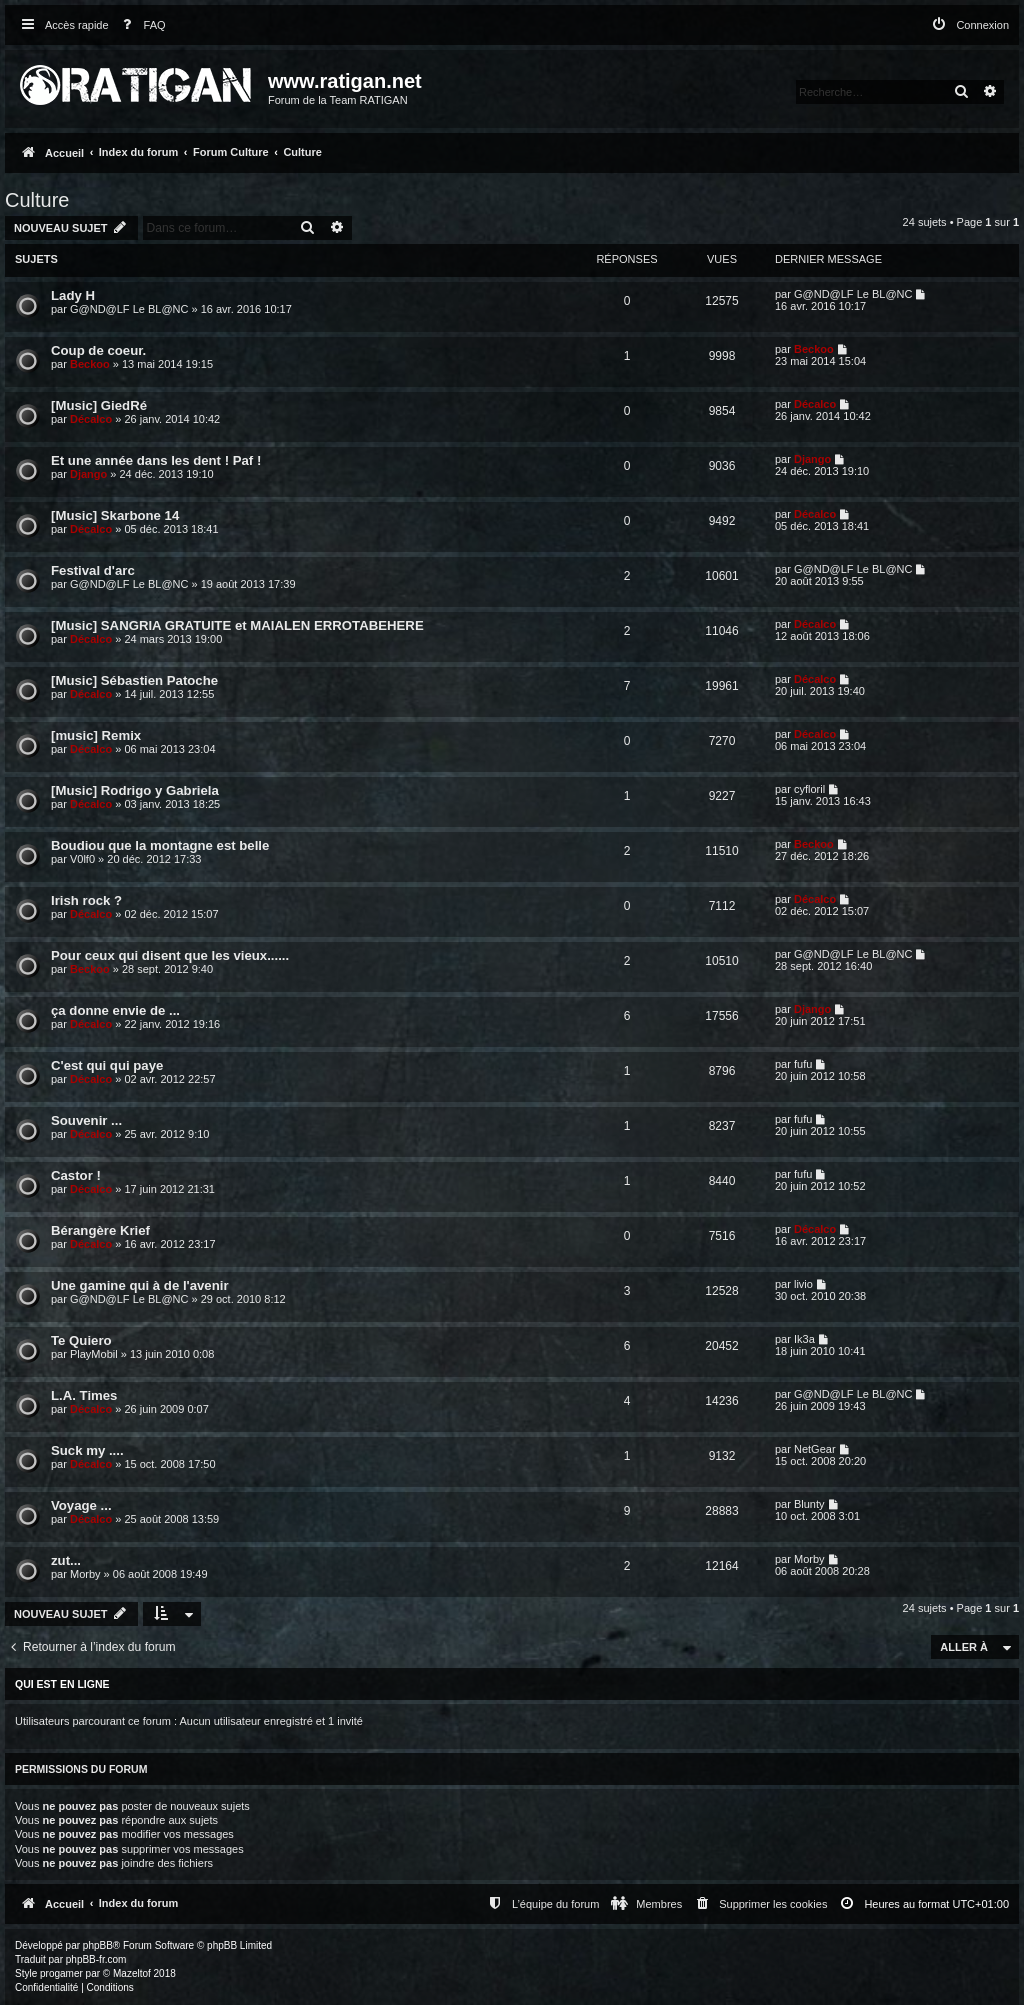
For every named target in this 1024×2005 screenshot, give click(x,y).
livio (803, 1284)
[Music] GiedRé (99, 405)
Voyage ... (81, 1505)
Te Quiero (81, 1340)
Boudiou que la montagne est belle (160, 845)
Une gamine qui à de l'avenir (140, 1285)
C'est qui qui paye (107, 1065)
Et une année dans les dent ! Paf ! (156, 460)
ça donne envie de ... (115, 1010)
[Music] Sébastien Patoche (134, 680)
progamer (61, 1973)
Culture (37, 200)
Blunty (809, 1504)
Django (88, 474)
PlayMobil (94, 1354)
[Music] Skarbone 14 (115, 515)
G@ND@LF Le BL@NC (129, 309)
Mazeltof (132, 1973)
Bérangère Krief (100, 1230)
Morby (85, 1574)
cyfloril (809, 789)
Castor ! (76, 1175)
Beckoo (90, 364)
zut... (66, 1560)
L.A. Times (84, 1395)
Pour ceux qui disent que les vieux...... (170, 955)
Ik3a (804, 1339)
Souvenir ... (86, 1120)
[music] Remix (96, 735)
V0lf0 (82, 859)
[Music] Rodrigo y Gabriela (135, 790)
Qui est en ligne (62, 1684)
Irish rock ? (86, 900)
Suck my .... (87, 1450)
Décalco (91, 419)
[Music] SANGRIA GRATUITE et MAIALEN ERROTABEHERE (237, 625)
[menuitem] (140, 25)
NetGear (815, 1449)
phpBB (98, 1945)
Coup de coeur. (98, 350)
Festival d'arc (93, 570)
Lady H (73, 295)
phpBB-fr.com (96, 1959)
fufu (803, 1064)
